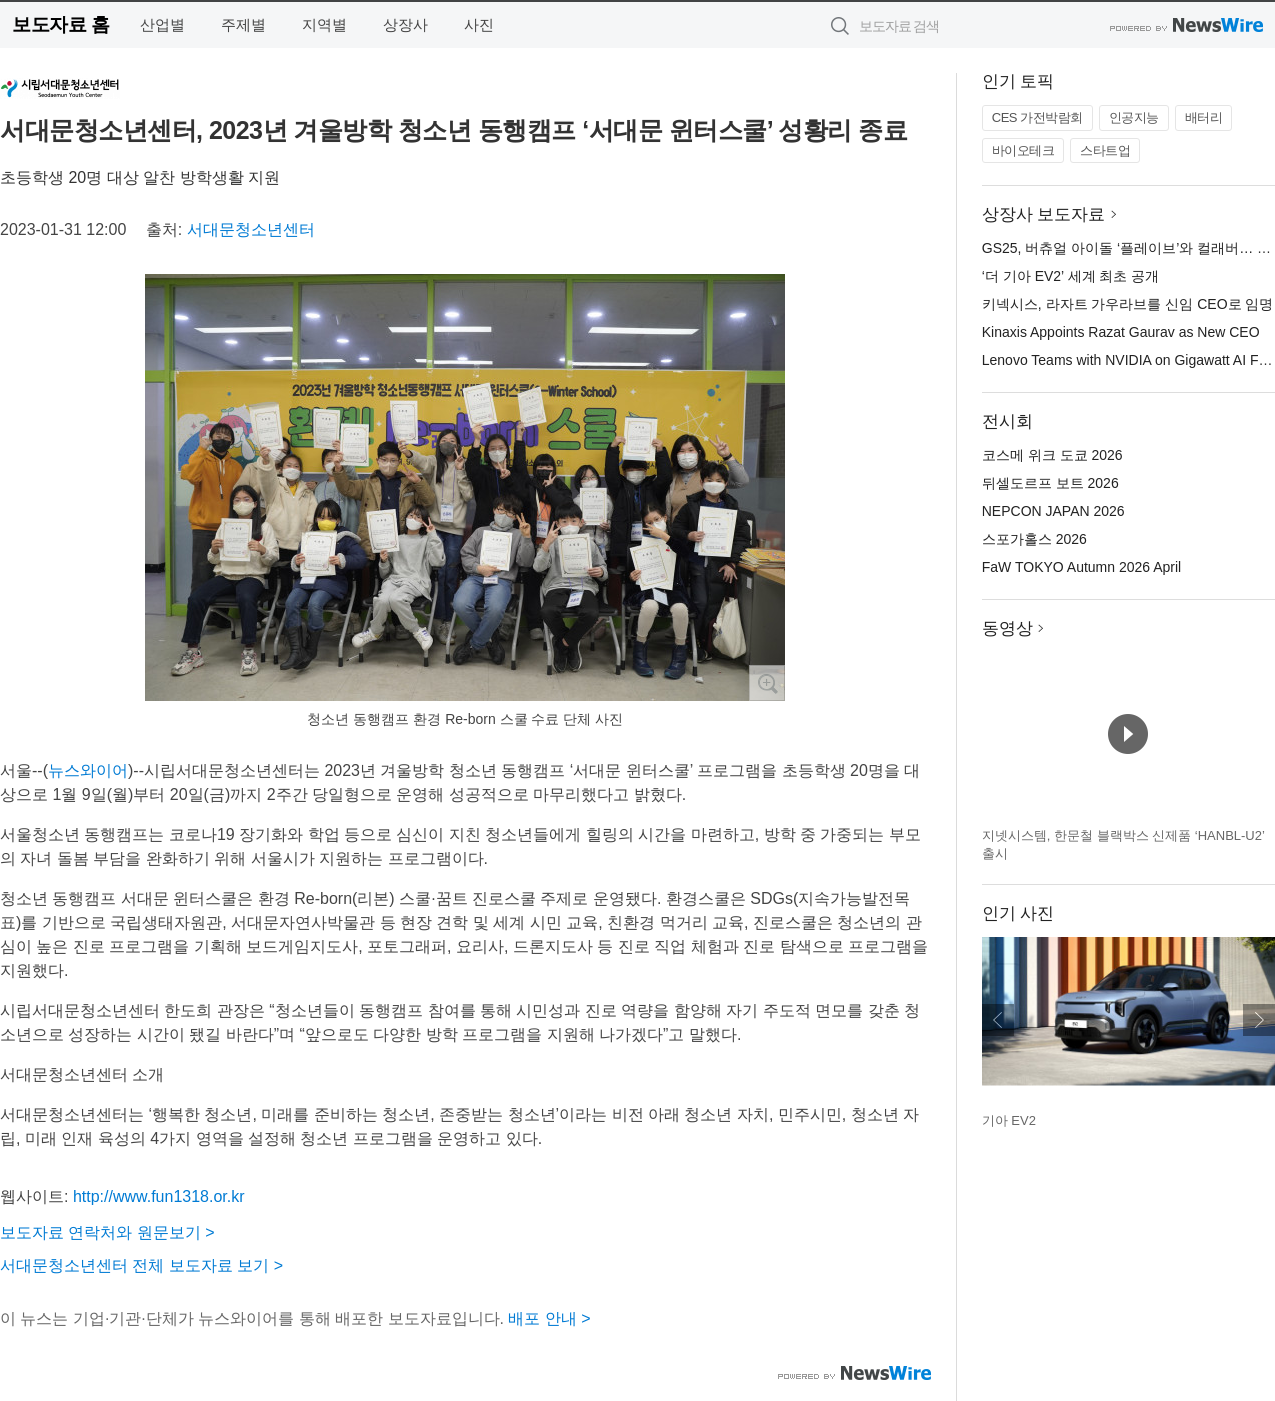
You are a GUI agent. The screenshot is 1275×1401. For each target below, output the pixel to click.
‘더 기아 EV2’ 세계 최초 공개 (1071, 276)
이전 (998, 1020)
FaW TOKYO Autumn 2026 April (1081, 567)
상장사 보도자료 (1044, 214)
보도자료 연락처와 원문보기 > (107, 1232)
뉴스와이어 (88, 770)
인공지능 (1134, 117)
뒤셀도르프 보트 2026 (1050, 483)
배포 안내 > (549, 1318)
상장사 (405, 24)
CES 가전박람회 (1037, 117)
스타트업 (1105, 150)
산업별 (162, 24)
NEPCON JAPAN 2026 (1053, 511)
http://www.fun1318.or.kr (159, 1196)
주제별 (243, 24)
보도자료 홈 (60, 24)
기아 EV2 (1009, 1120)
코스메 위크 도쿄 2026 (1052, 455)
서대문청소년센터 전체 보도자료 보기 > (141, 1265)
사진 (479, 24)
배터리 (1204, 117)
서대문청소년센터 (251, 229)
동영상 (1007, 628)
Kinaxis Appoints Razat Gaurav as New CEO (1121, 332)
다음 (1259, 1020)
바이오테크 (1023, 150)
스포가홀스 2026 (1034, 539)
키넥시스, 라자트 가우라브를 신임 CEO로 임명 (1128, 304)
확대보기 (767, 683)
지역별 (324, 24)
